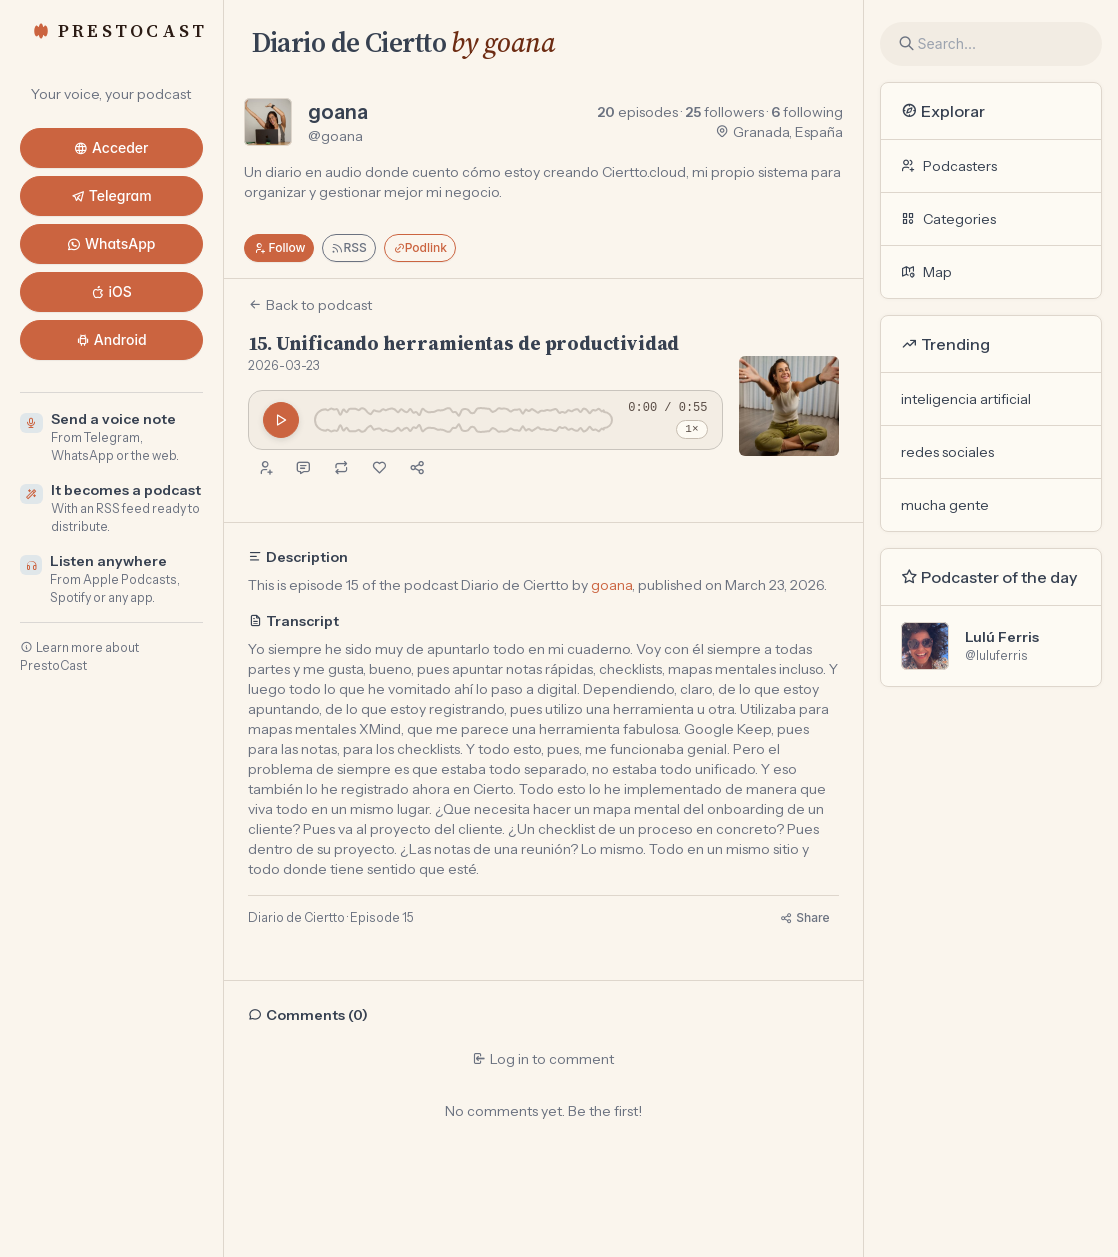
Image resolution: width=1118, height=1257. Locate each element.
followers (724, 112)
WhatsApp (111, 243)
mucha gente (945, 505)
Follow (279, 247)
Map (926, 272)
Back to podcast (310, 305)
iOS (111, 291)
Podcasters (949, 166)
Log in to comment (543, 1059)
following (807, 112)
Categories (948, 219)
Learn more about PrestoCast (79, 656)
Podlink (420, 247)
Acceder (111, 147)
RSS (348, 247)
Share (804, 917)
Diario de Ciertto (349, 42)
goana (338, 112)
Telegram (111, 195)
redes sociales (947, 452)
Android (111, 339)
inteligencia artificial (966, 399)
